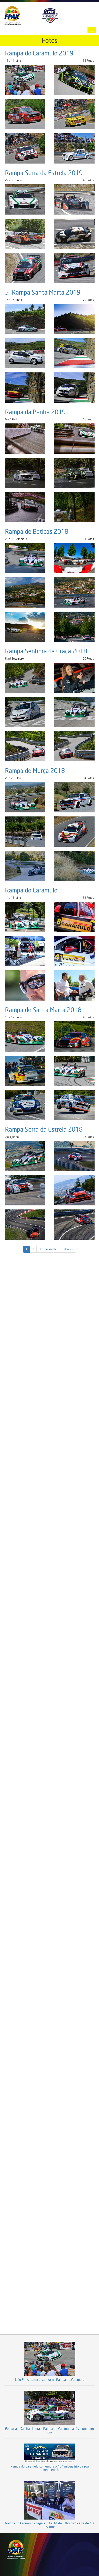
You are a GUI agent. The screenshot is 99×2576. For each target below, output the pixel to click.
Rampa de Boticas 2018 (36, 531)
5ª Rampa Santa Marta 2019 (42, 292)
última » (68, 1249)
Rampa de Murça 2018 (35, 770)
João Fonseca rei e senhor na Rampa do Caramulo (49, 2380)
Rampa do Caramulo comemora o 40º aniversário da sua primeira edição (50, 2468)
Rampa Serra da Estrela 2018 (44, 1129)
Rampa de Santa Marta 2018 (43, 1009)
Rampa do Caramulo (31, 890)
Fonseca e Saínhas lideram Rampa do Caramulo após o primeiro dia (49, 2430)
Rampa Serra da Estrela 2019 (44, 172)
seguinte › (52, 1249)
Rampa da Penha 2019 (35, 412)
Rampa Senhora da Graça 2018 (46, 651)
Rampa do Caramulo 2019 (39, 53)
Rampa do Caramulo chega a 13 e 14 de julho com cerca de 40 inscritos (49, 2525)
